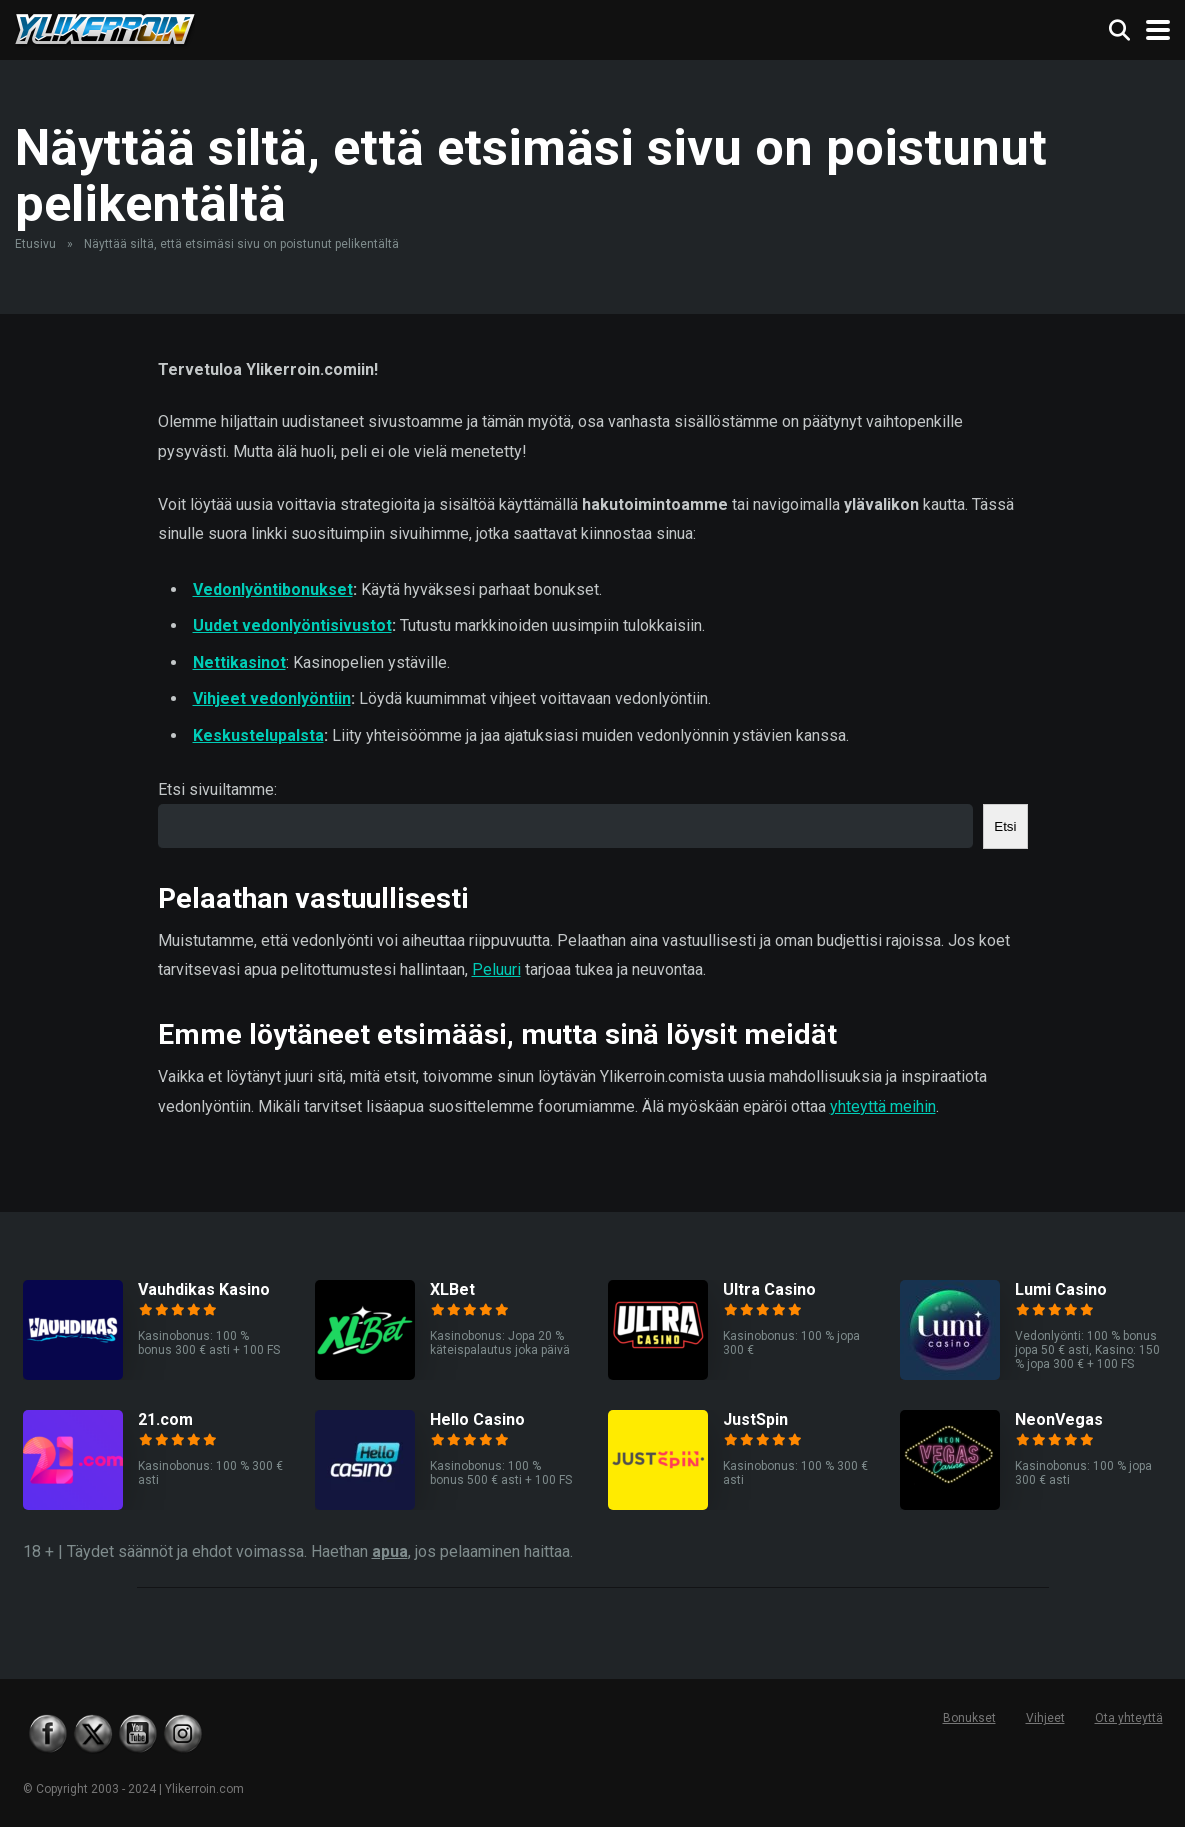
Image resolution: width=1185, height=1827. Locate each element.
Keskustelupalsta (258, 735)
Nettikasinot (239, 662)
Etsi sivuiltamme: (217, 789)
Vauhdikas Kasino (204, 1289)
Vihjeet (1045, 1718)
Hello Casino (477, 1419)
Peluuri (496, 969)
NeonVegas (1059, 1419)
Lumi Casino (1061, 1289)
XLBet (452, 1289)
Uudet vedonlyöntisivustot (292, 625)
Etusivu (35, 244)
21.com (165, 1419)
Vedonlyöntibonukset (273, 589)
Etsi (1005, 826)
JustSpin (755, 1419)
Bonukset (969, 1718)
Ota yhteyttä (1129, 1718)
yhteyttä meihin (883, 1106)
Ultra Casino (769, 1289)
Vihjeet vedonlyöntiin (272, 698)
